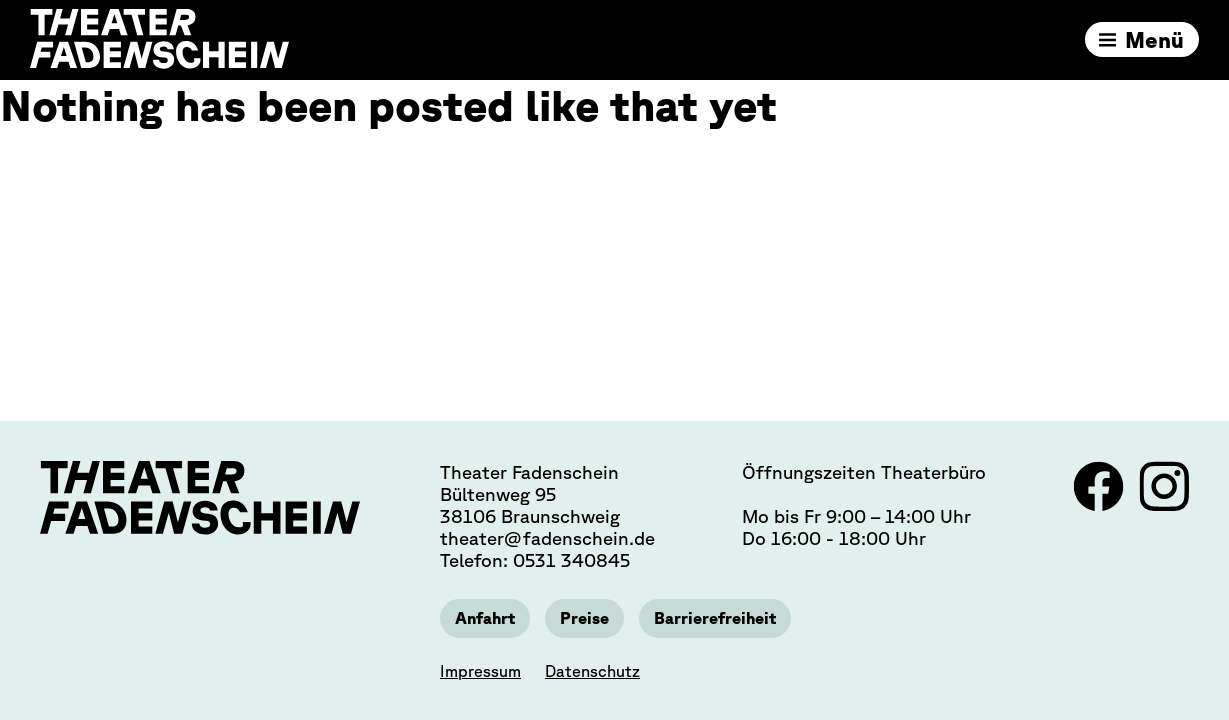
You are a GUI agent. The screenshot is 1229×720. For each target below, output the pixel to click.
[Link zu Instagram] (1164, 505)
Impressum (480, 671)
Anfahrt (485, 618)
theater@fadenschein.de (547, 538)
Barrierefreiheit (715, 618)
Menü (1154, 39)
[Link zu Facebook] (1101, 505)
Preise (584, 618)
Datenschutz (592, 671)
